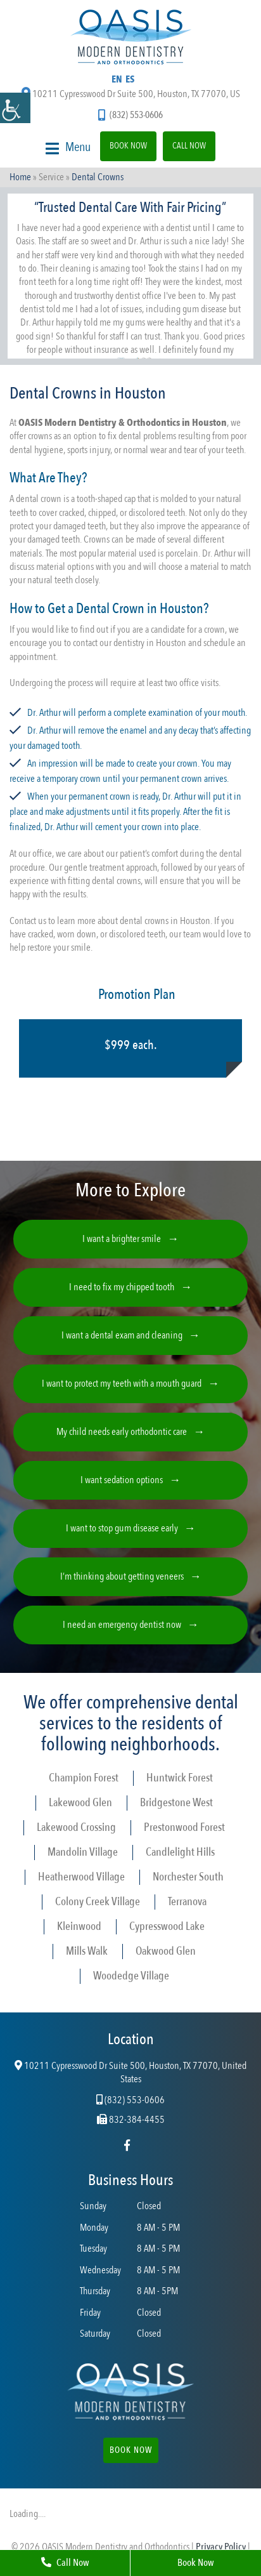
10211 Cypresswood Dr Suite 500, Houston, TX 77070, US (131, 94)
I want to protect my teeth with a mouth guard (121, 1383)
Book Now (128, 146)
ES (129, 79)
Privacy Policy (221, 2547)
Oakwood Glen (166, 1951)
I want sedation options (121, 1480)
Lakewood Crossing (76, 1827)
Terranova (187, 1902)
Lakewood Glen (80, 1803)
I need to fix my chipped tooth (121, 1287)
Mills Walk (87, 1951)
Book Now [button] (131, 2450)
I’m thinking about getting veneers (122, 1576)
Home (20, 177)
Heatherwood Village (81, 1877)
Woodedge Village (131, 1976)
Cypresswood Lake (167, 1926)
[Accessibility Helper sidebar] (15, 108)
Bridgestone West (176, 1803)
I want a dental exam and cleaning (121, 1335)
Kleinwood (79, 1926)
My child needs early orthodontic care (121, 1432)
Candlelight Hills (180, 1852)
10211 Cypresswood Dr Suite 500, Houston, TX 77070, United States (130, 2072)
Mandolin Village (83, 1852)
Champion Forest (83, 1778)
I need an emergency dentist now (122, 1625)
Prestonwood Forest (184, 1827)
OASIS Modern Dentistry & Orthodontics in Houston (122, 423)
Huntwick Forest (179, 1778)
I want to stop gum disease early (122, 1528)
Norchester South (188, 1877)
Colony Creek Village (97, 1902)
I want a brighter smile (121, 1239)
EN (116, 79)
